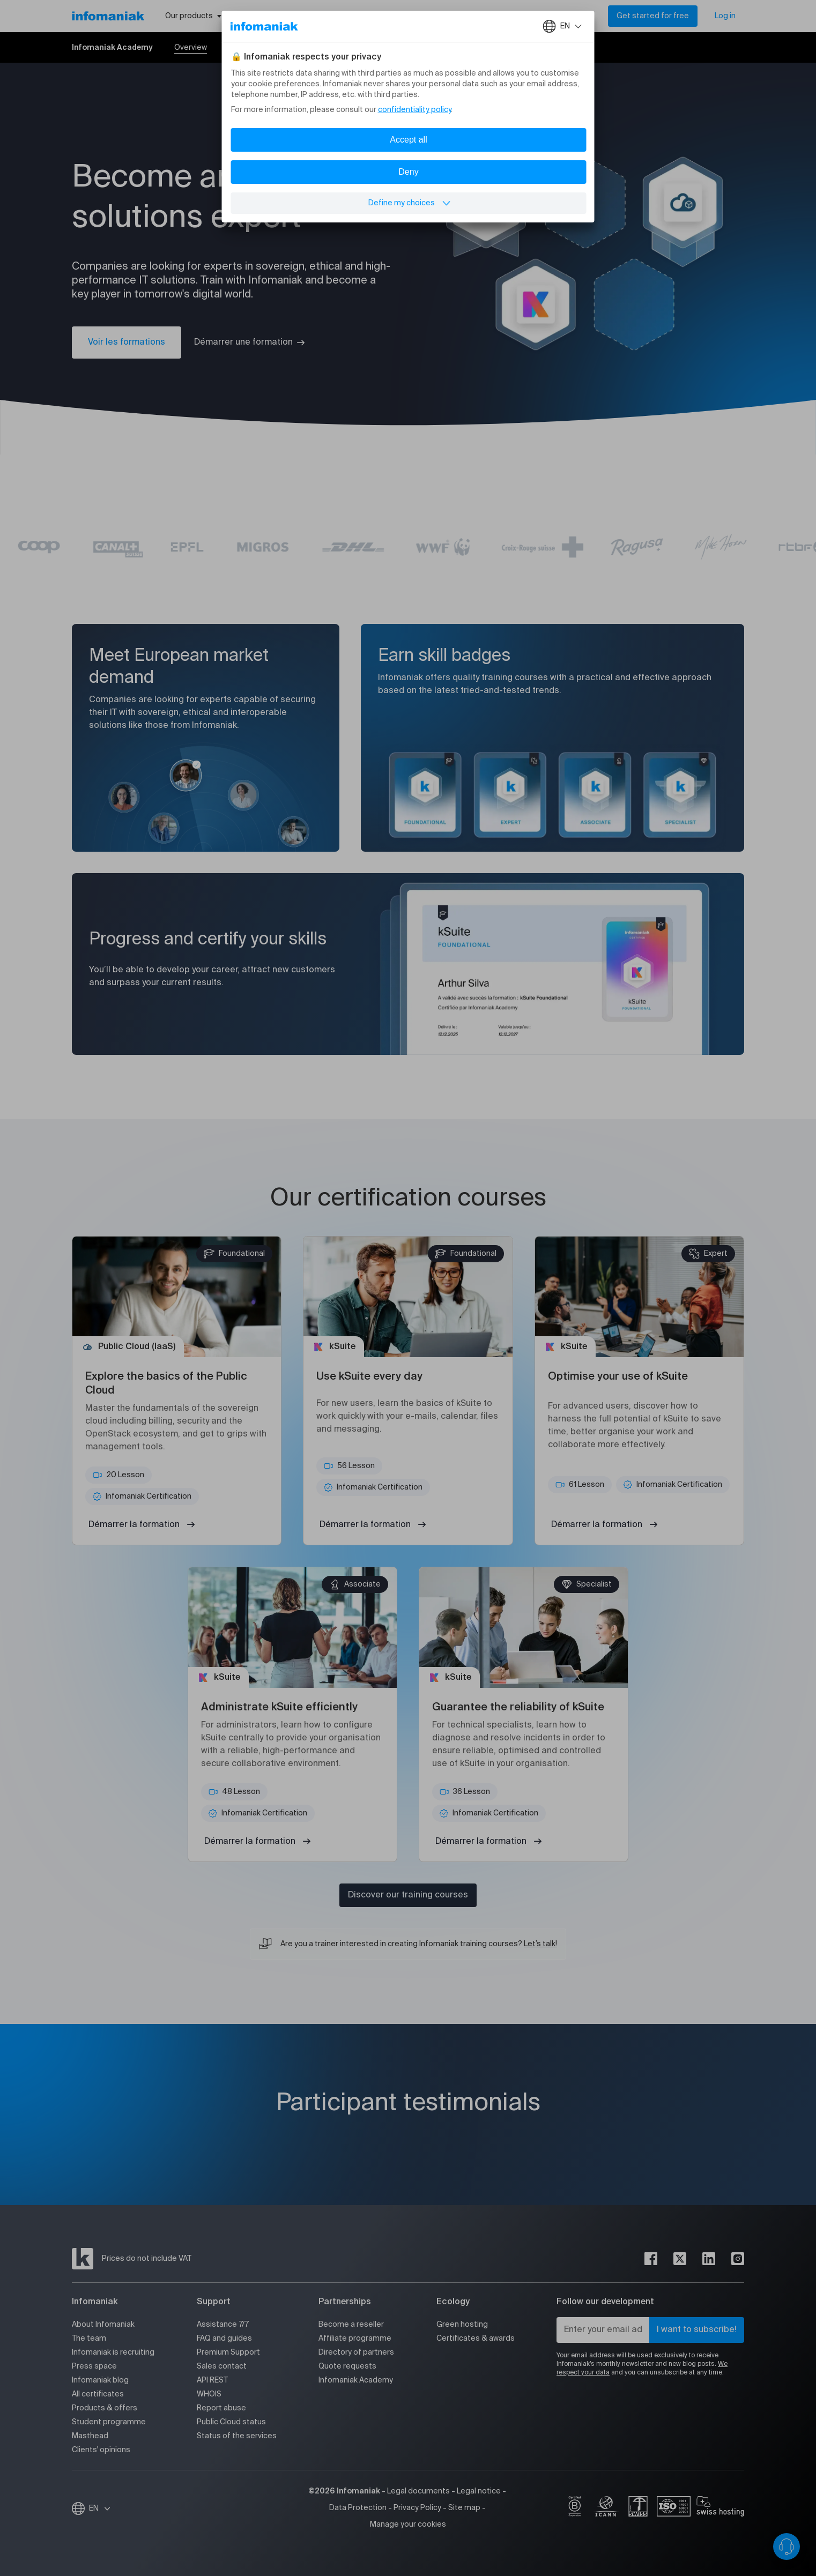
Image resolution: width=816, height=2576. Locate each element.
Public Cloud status (231, 2422)
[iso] (674, 2508)
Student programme (109, 2422)
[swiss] (638, 2508)
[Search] (587, 16)
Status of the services (237, 2436)
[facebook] (650, 2258)
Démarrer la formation (134, 1525)
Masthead (90, 2436)
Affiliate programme (354, 2338)
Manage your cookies (408, 2524)
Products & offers (104, 2408)
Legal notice (479, 2491)
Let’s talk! (540, 1944)
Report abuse (221, 2408)
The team (89, 2338)
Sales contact (222, 2366)
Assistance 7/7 (223, 2324)
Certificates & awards (475, 2338)
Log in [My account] (725, 16)
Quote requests (347, 2366)
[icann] (606, 2508)
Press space (94, 2366)
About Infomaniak (103, 2324)
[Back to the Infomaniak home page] (108, 16)
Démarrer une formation (243, 342)
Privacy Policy (417, 2508)
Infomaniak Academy (355, 2380)
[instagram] (737, 2258)
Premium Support (228, 2352)
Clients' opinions (101, 2450)
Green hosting (462, 2324)
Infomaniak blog (100, 2380)
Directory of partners (356, 2352)
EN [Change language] (100, 2508)
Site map (464, 2508)
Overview (190, 47)
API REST (212, 2380)
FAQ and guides (224, 2338)
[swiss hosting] (720, 2508)
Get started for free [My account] (653, 16)
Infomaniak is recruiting (113, 2352)
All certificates (98, 2394)
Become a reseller (351, 2324)
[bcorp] (575, 2508)
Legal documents (418, 2491)
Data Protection (358, 2508)
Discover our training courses (408, 1895)
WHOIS (209, 2394)
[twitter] (679, 2258)
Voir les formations (126, 342)
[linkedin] (708, 2258)
